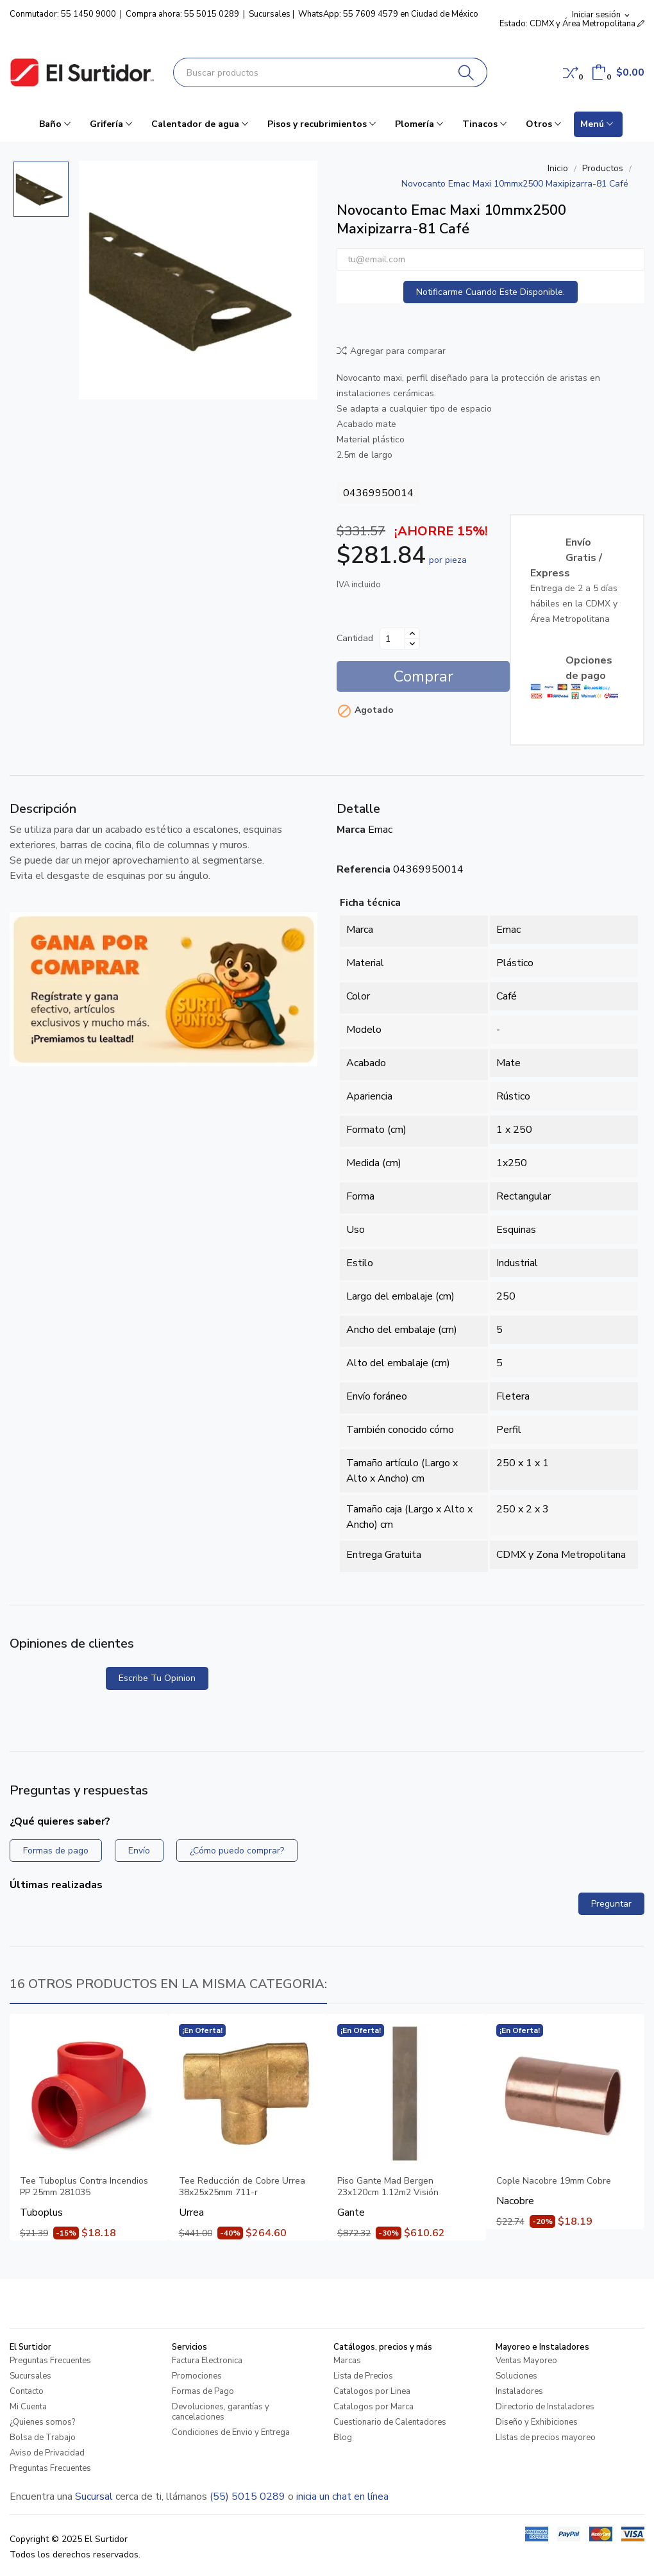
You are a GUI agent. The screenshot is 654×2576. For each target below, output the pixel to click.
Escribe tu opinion (157, 1678)
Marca (351, 830)
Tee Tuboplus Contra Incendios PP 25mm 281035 (84, 2186)
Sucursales (269, 14)
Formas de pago (55, 1850)
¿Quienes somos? (42, 2422)
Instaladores (519, 2391)
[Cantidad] (392, 638)
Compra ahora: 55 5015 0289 (182, 14)
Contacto (27, 2391)
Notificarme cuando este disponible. (490, 292)
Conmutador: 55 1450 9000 (63, 14)
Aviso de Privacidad (47, 2453)
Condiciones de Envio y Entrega (231, 2432)
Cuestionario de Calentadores (389, 2422)
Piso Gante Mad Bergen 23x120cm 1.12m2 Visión (388, 2186)
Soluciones (516, 2376)
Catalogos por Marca (373, 2407)
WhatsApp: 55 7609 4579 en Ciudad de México (388, 14)
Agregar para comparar (391, 351)
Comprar (423, 676)
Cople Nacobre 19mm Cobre (553, 2181)
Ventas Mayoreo (526, 2360)
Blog (342, 2437)
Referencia (363, 869)
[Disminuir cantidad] (412, 643)
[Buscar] (466, 72)
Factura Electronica (207, 2360)
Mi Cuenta (28, 2407)
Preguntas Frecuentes (50, 2360)
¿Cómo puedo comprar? (237, 1850)
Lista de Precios (363, 2376)
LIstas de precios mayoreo (546, 2437)
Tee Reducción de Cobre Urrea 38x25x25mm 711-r (242, 2186)
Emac (380, 830)
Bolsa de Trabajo (43, 2437)
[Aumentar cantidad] (412, 633)
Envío (139, 1850)
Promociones (197, 2376)
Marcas (347, 2360)
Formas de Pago (203, 2391)
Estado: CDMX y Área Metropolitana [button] (571, 23)
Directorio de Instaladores (545, 2407)
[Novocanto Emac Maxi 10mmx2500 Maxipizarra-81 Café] (198, 280)
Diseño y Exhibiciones (537, 2422)
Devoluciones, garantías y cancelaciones (220, 2412)
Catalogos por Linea (371, 2391)
